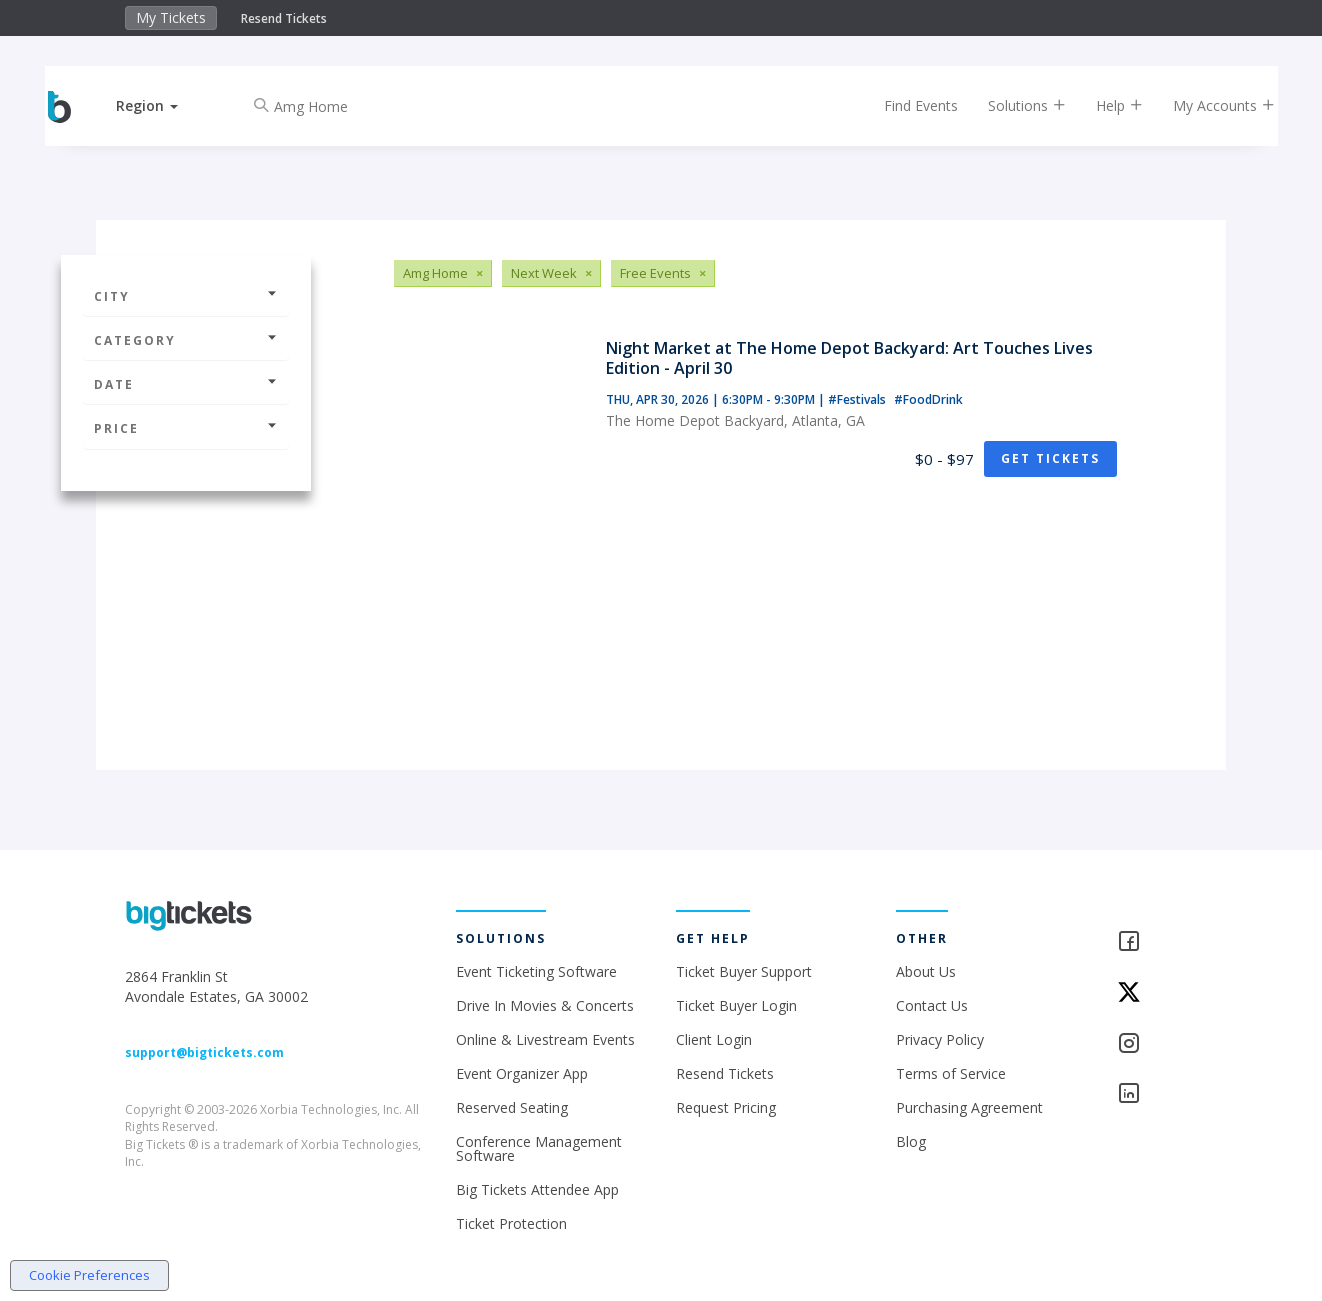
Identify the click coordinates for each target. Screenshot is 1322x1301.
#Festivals (858, 399)
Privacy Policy (940, 1039)
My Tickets (171, 17)
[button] (164, 105)
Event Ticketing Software (536, 971)
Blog (911, 1141)
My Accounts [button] (1208, 105)
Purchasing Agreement (969, 1107)
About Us (926, 971)
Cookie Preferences (89, 1275)
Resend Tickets (284, 18)
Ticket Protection (511, 1223)
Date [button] (186, 384)
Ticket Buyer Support (744, 971)
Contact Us (932, 1005)
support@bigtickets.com (204, 1052)
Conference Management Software (539, 1148)
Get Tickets (1050, 458)
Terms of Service (951, 1073)
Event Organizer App (522, 1073)
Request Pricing (726, 1107)
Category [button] (186, 340)
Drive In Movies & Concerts (545, 1005)
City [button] (186, 296)
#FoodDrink (928, 399)
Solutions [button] (1011, 105)
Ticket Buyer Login (736, 1005)
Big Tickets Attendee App (537, 1189)
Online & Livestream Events (545, 1039)
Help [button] (1103, 105)
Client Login (714, 1039)
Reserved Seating (512, 1107)
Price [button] (186, 428)
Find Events (905, 105)
